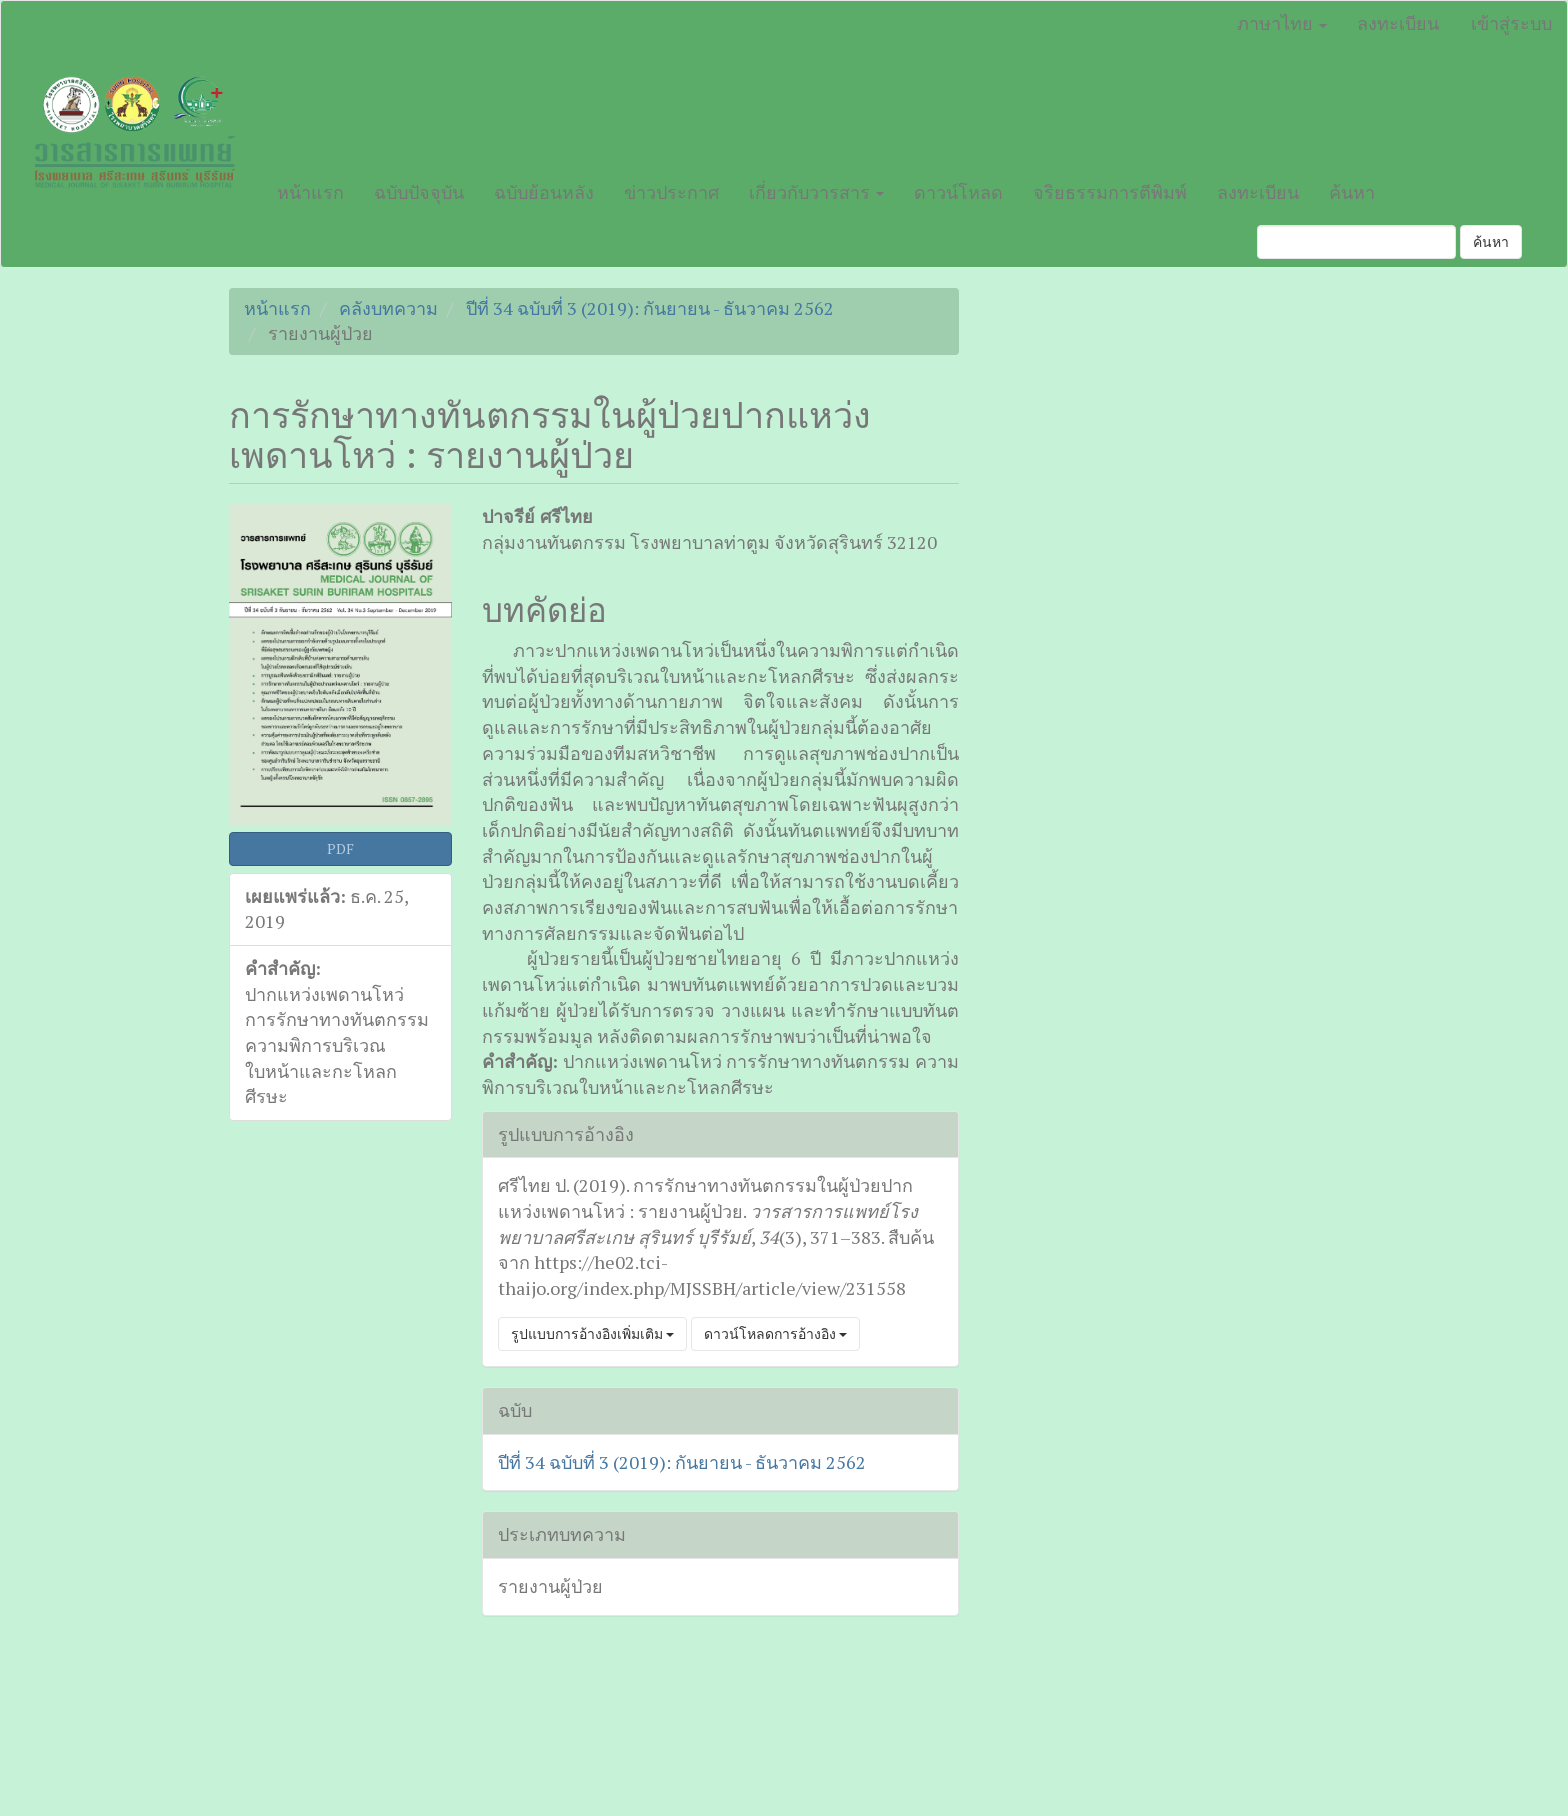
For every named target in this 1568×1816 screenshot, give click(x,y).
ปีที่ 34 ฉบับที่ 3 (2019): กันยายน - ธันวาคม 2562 (650, 308)
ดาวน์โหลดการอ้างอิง (775, 1333)
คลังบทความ (388, 308)
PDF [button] (340, 848)
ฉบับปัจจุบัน (419, 192)
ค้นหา (1352, 192)
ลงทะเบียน (1398, 23)
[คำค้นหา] (1356, 242)
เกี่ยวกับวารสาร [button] (816, 192)
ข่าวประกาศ (671, 192)
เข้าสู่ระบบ (1511, 23)
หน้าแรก (310, 192)
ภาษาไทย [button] (1282, 23)
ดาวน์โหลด (958, 192)
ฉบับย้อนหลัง (544, 192)
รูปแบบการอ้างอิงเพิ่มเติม (592, 1333)
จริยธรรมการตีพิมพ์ (1110, 192)
